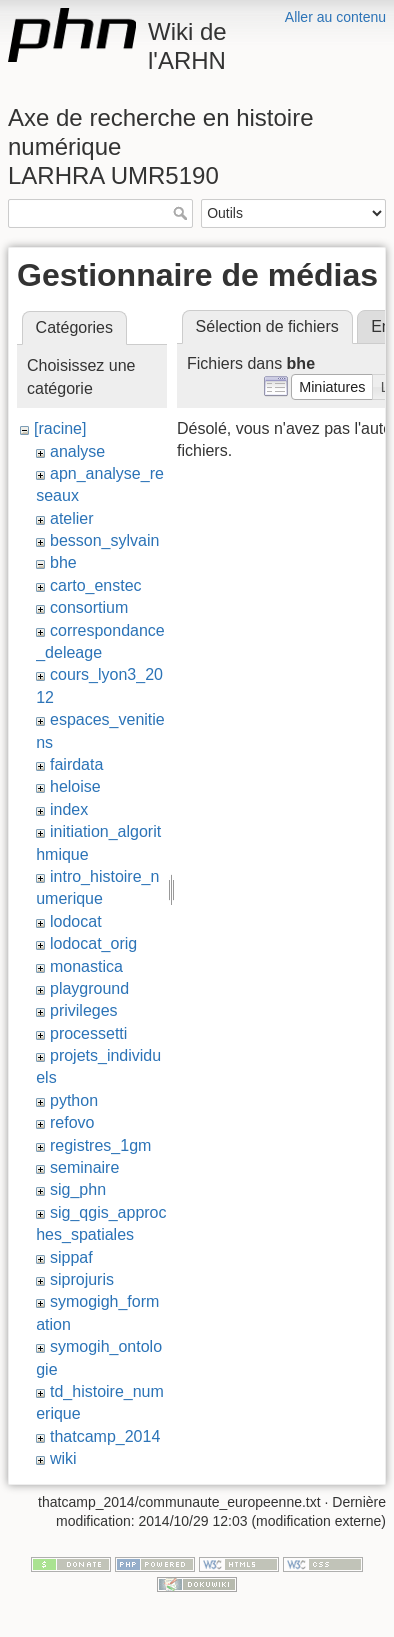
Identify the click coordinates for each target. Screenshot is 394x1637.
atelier (72, 518)
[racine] (60, 428)
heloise (75, 786)
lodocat (76, 921)
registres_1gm (100, 1145)
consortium (89, 607)
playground (89, 988)
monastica (86, 966)
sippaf (71, 1257)
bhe (63, 562)
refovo (72, 1122)
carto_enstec (96, 585)
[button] (332, 387)
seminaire (84, 1167)
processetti (88, 1033)
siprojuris (82, 1279)
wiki (63, 1458)
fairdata (76, 764)
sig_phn (78, 1189)
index (69, 809)
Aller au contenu (335, 17)
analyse (77, 451)
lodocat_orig (93, 943)
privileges (84, 1010)
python (74, 1100)
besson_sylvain (104, 540)
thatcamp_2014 (105, 1436)
